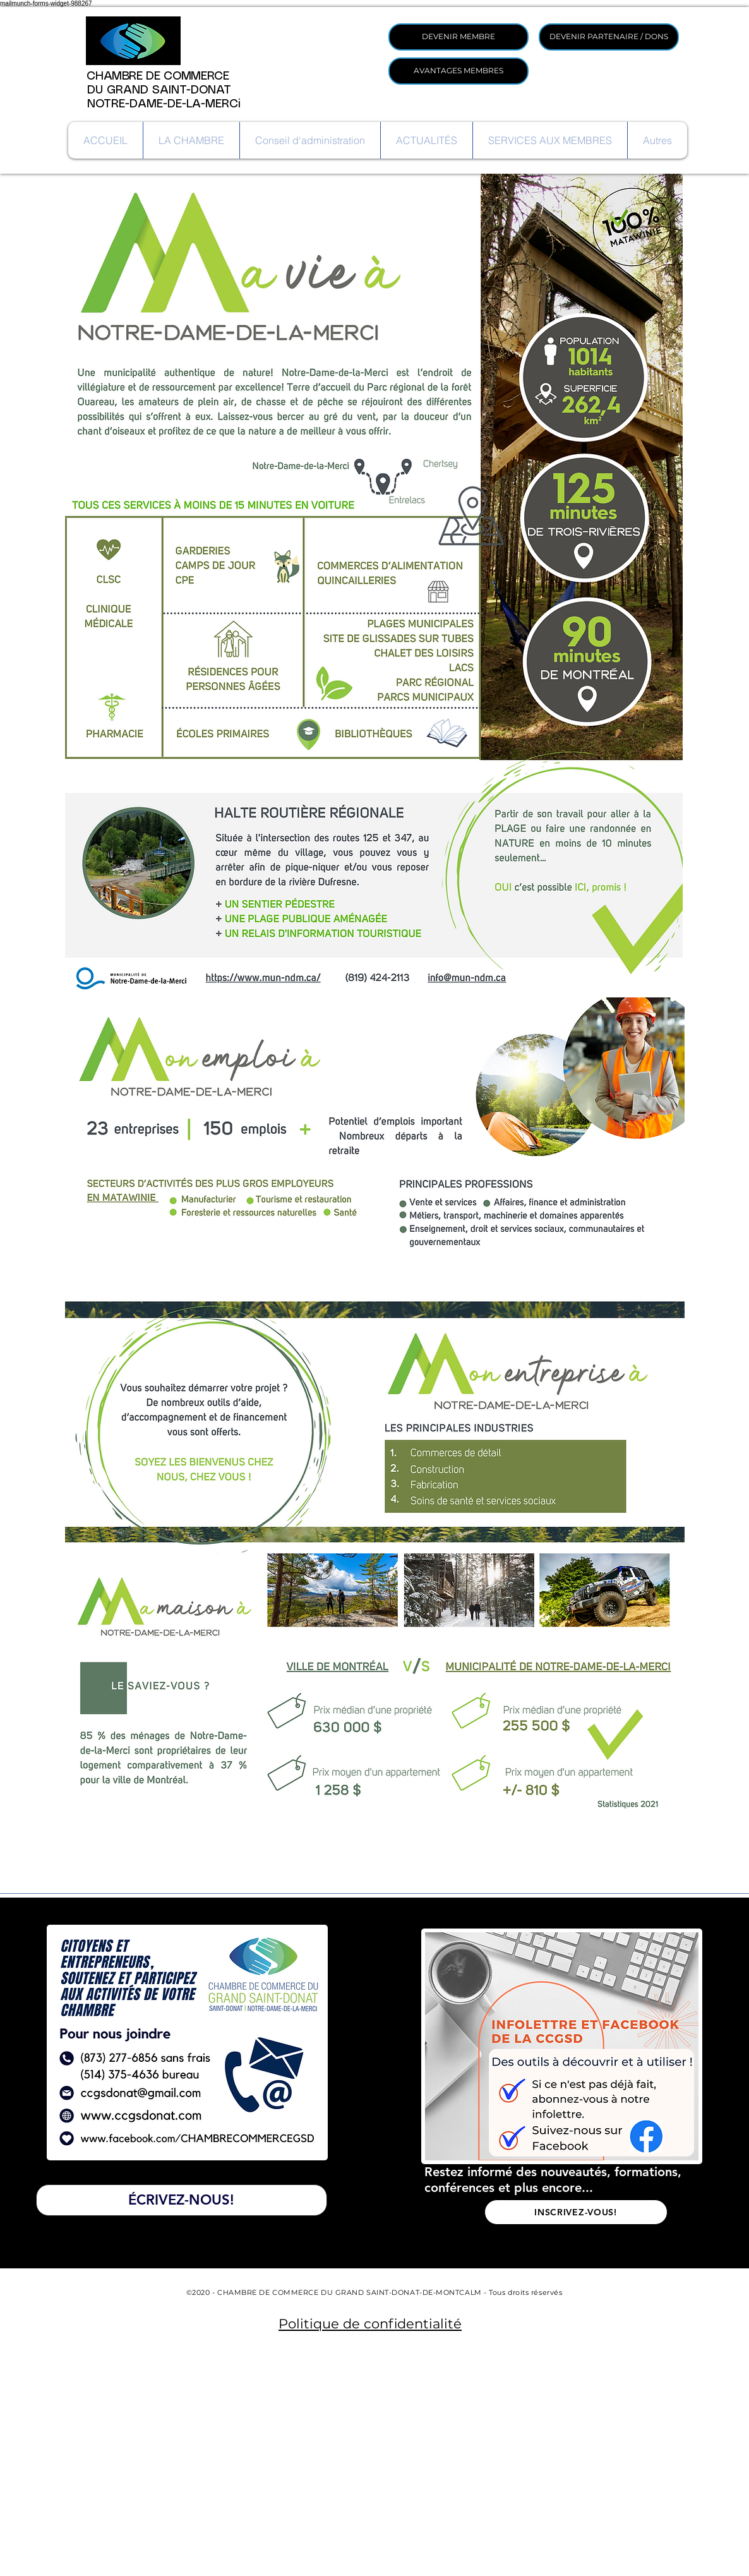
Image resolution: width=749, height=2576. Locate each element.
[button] (191, 140)
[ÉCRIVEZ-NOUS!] (181, 2200)
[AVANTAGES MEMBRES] (458, 71)
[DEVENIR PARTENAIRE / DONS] (609, 37)
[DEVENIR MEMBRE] (458, 37)
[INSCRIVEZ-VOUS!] (576, 2212)
